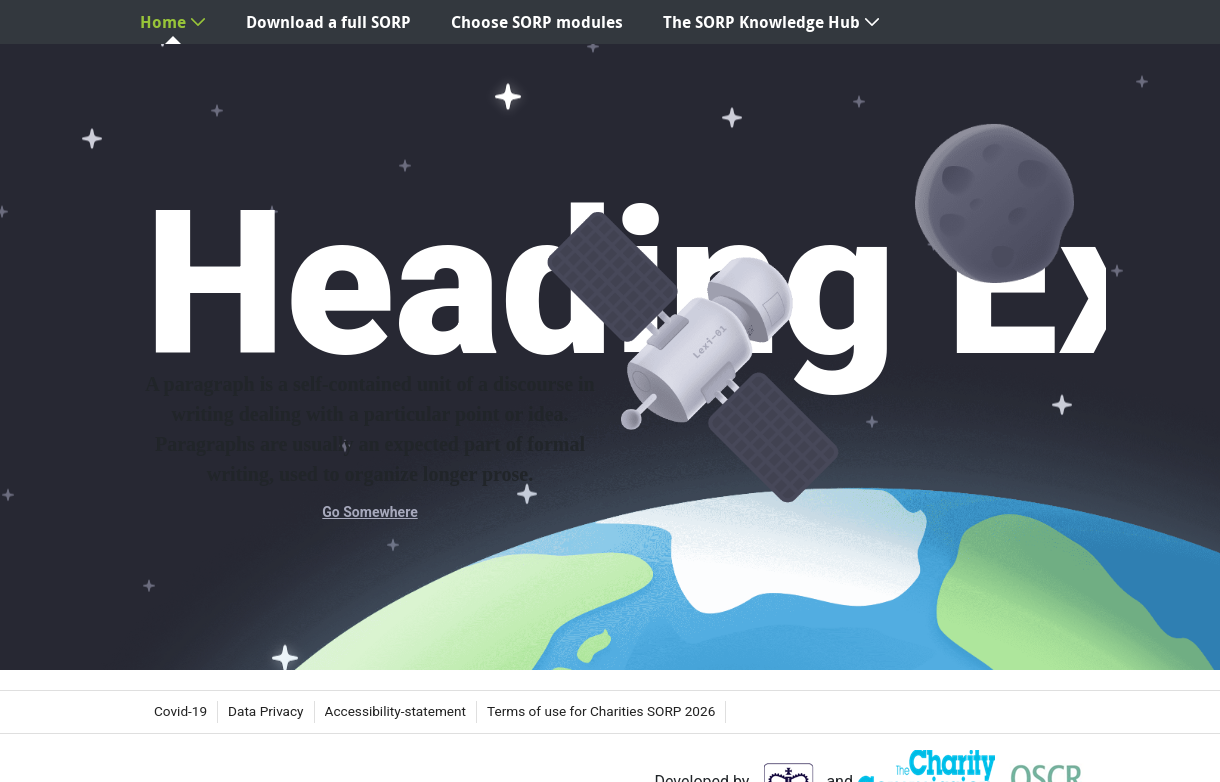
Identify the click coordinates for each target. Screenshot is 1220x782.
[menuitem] (173, 22)
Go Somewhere (369, 512)
